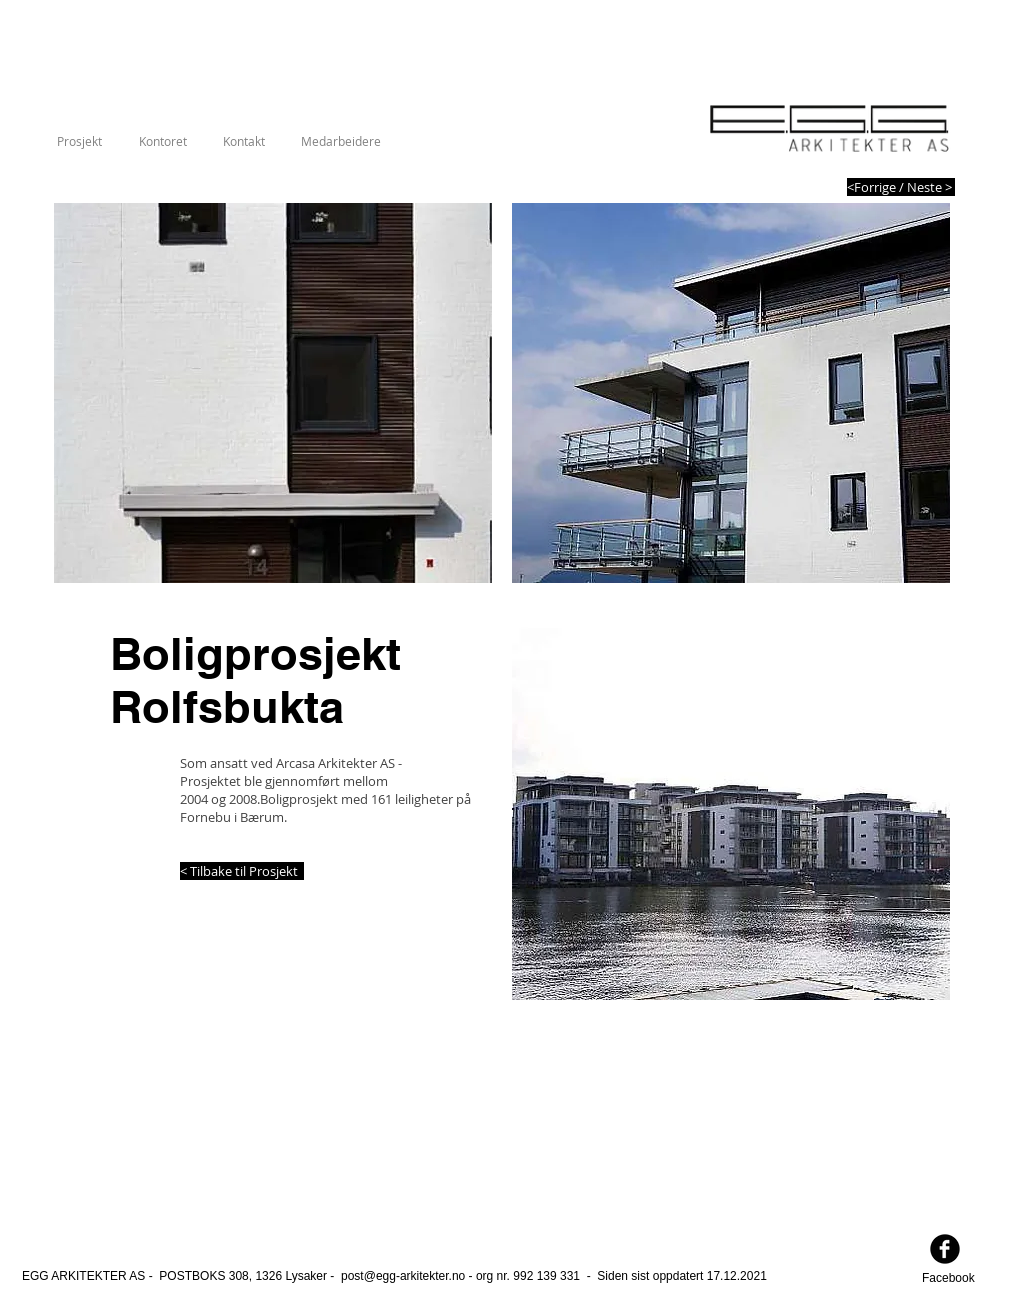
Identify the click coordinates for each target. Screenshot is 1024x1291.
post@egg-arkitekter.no (403, 1276)
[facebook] (945, 1249)
